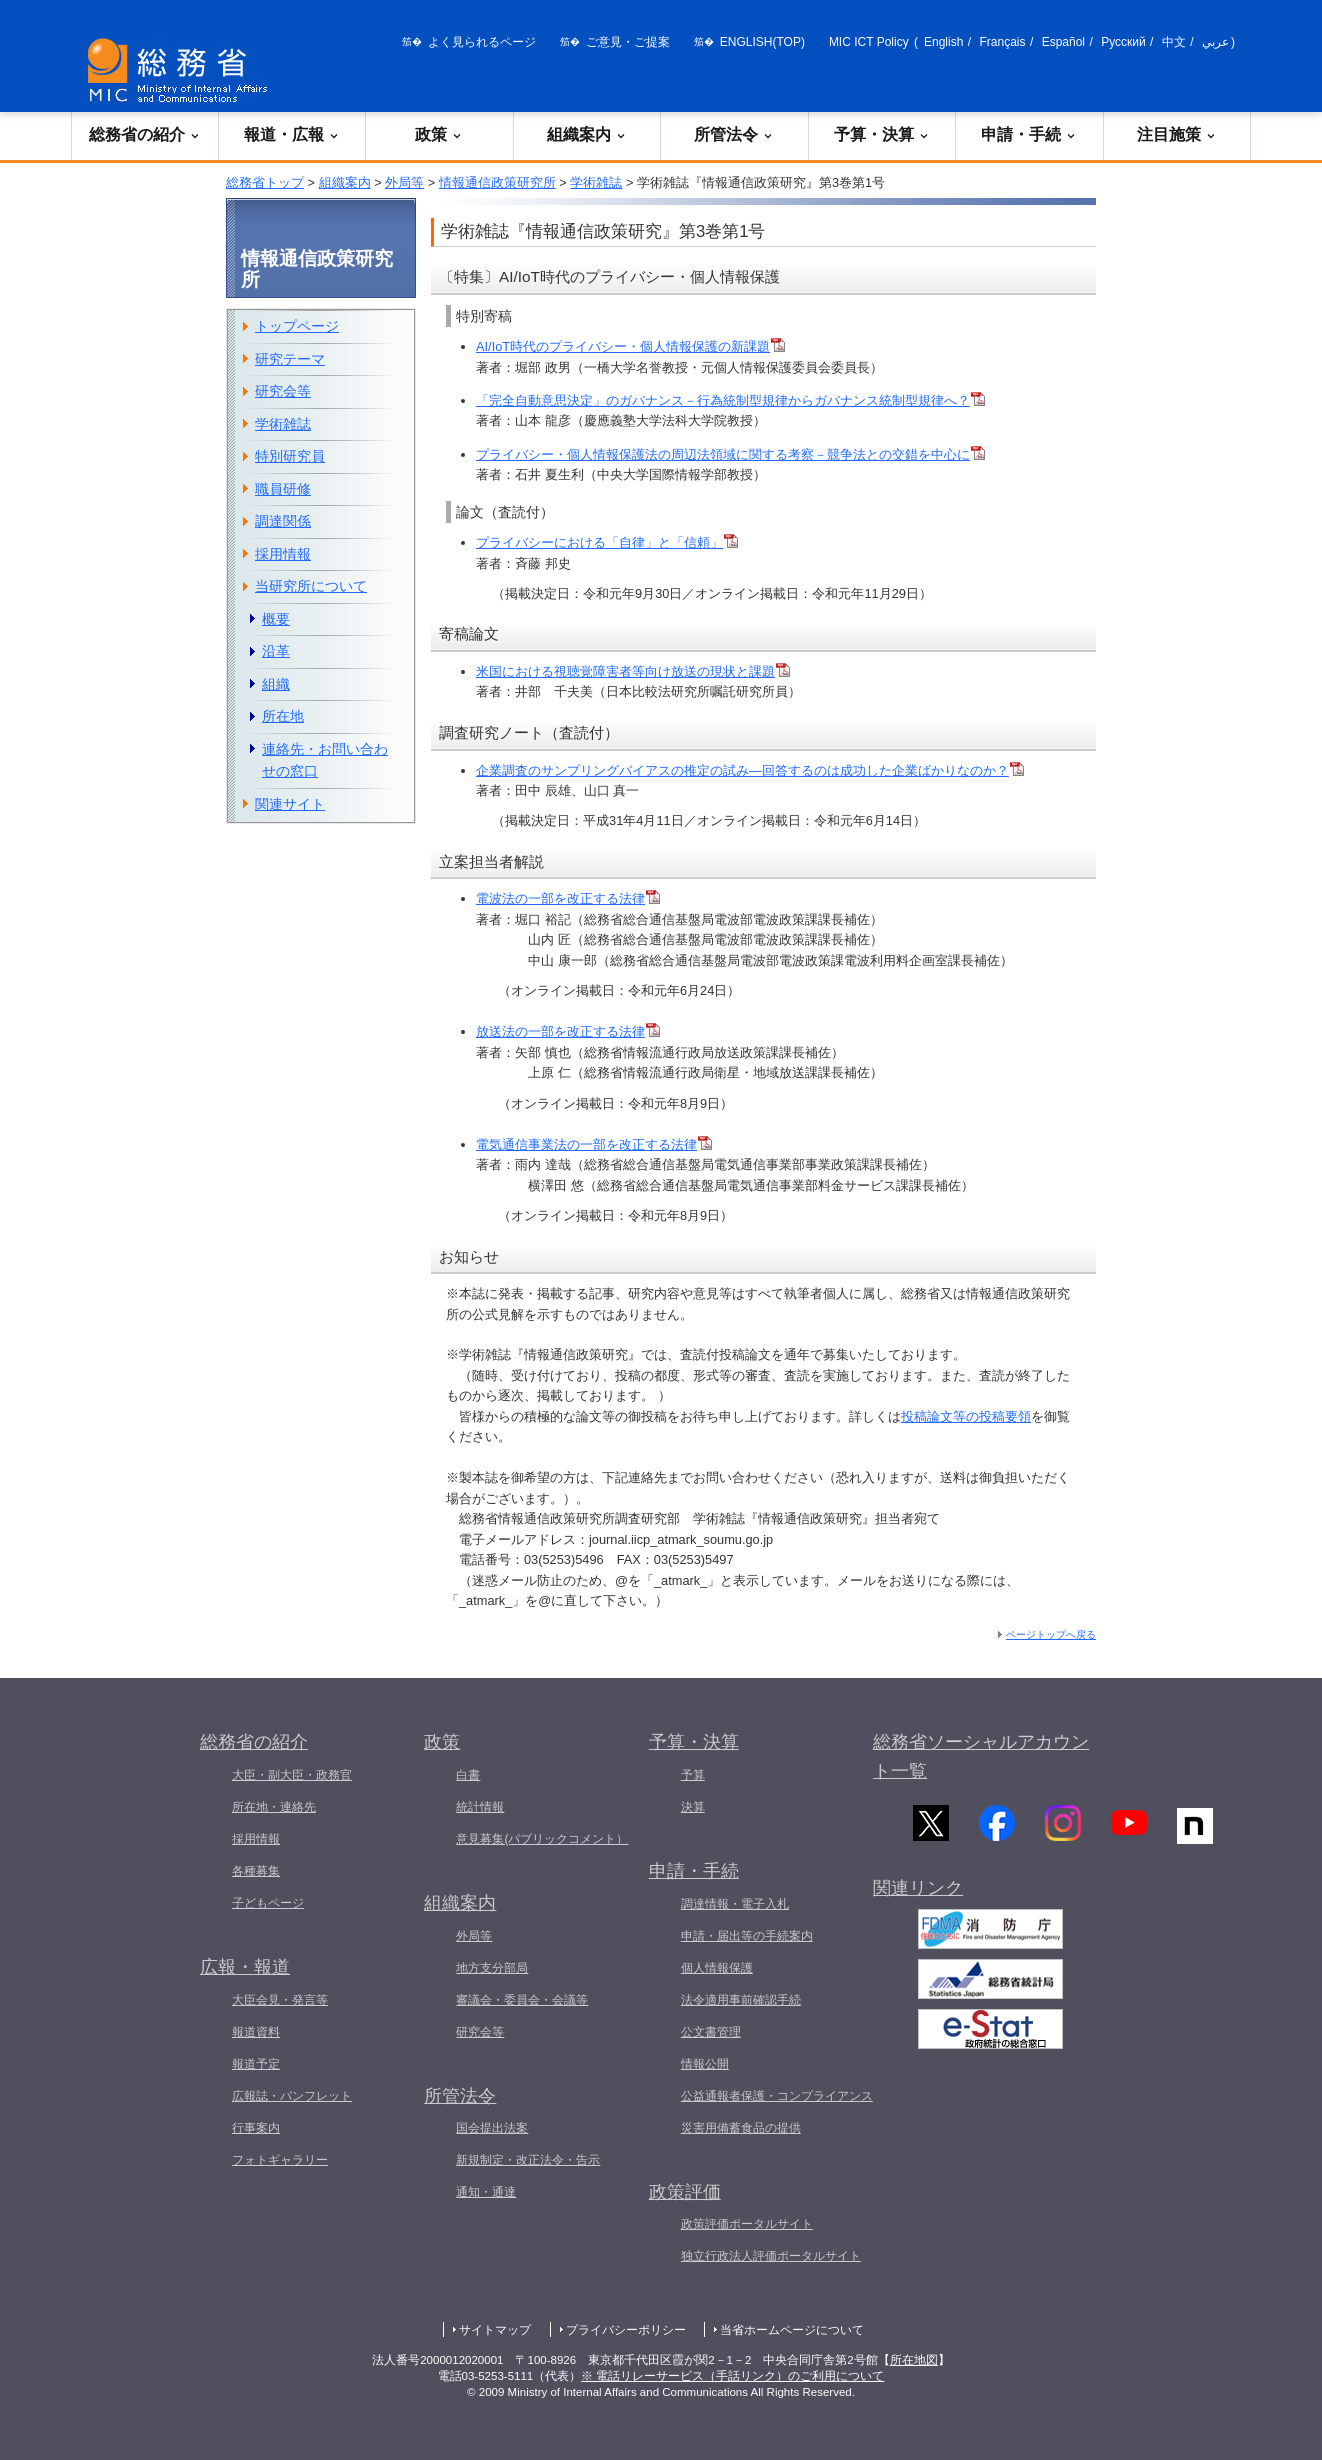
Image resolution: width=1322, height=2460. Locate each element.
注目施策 (1177, 134)
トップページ (297, 326)
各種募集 (256, 1871)
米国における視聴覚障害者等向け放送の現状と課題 (633, 671)
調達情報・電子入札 (735, 1904)
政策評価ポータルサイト (747, 2224)
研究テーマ (290, 359)
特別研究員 (290, 456)
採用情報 (283, 554)
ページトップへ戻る (1051, 1634)
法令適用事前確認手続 (741, 2000)
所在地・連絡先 (274, 1807)
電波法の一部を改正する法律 (568, 898)
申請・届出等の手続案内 (747, 1936)
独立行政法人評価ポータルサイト (771, 2256)
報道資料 (256, 2032)
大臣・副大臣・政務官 (292, 1775)
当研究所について (311, 586)
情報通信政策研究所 (497, 182)
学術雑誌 (596, 182)
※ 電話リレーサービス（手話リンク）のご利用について (732, 2376)
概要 (276, 619)
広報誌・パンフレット (292, 2096)
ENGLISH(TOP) (762, 42)
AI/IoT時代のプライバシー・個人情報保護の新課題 (630, 346)
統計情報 (480, 1807)
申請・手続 (1029, 134)
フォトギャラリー (280, 2160)
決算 (693, 1807)
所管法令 (734, 134)
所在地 (283, 716)
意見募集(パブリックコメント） (542, 1839)
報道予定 (256, 2064)
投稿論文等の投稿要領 (966, 1416)
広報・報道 (245, 1967)
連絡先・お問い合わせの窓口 (325, 760)
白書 (468, 1775)
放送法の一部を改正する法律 (560, 1031)
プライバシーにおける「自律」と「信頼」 (607, 542)
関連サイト (290, 804)
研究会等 (283, 391)
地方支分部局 (492, 1968)
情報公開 (705, 2064)
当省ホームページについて (792, 2330)
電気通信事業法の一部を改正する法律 (586, 1144)
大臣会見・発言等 (280, 2000)
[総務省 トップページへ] (182, 70)
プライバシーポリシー (626, 2330)
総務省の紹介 (145, 134)
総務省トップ (265, 182)
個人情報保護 (717, 1968)
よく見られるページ (482, 42)
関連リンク (918, 1898)
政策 (439, 134)
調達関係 (283, 521)
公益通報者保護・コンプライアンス (777, 2096)
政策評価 (685, 2192)
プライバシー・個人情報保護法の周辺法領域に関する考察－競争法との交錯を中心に (730, 454)
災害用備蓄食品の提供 (741, 2128)
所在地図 (914, 2360)
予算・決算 (882, 134)
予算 (693, 1775)
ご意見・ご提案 (628, 42)
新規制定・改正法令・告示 (528, 2160)
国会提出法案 (492, 2128)
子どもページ (268, 1903)
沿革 (276, 651)
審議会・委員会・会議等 (522, 2000)
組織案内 (587, 134)
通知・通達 (486, 2192)
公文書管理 (711, 2032)
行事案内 (256, 2128)
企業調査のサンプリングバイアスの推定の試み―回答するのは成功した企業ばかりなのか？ (750, 770)
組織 (276, 684)
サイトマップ (495, 2330)
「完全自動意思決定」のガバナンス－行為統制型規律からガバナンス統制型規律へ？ (730, 400)
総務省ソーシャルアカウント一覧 (981, 1756)
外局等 (404, 182)
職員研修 (283, 489)
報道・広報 (292, 134)
